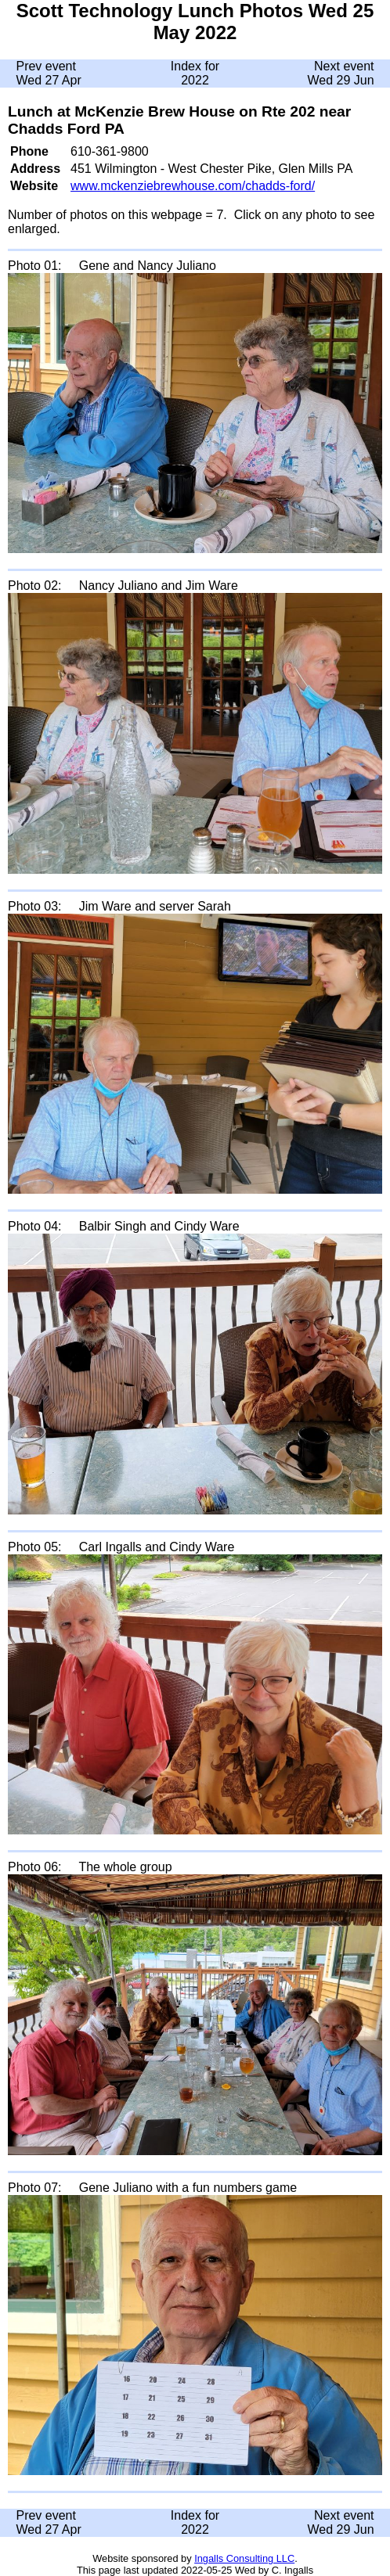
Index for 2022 (195, 73)
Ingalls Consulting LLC (244, 2558)
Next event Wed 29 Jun (340, 73)
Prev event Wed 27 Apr (48, 73)
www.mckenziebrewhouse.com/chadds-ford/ (192, 185)
